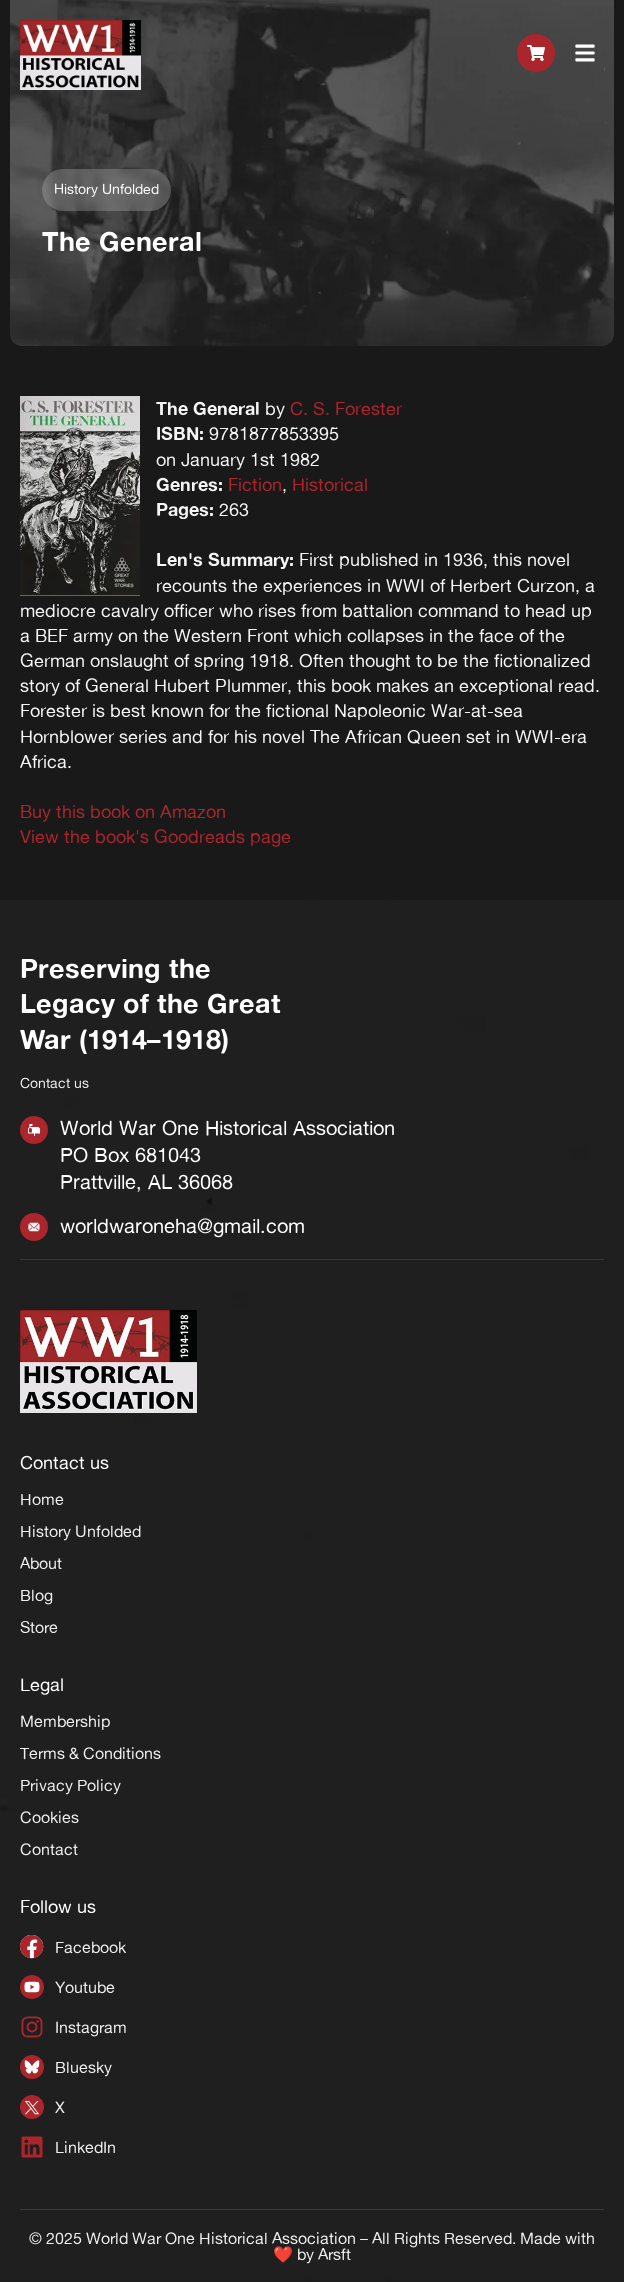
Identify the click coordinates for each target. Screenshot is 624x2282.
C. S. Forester (346, 408)
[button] (585, 54)
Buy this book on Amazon (123, 811)
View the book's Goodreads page (155, 836)
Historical (330, 484)
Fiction (255, 484)
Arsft (334, 2254)
